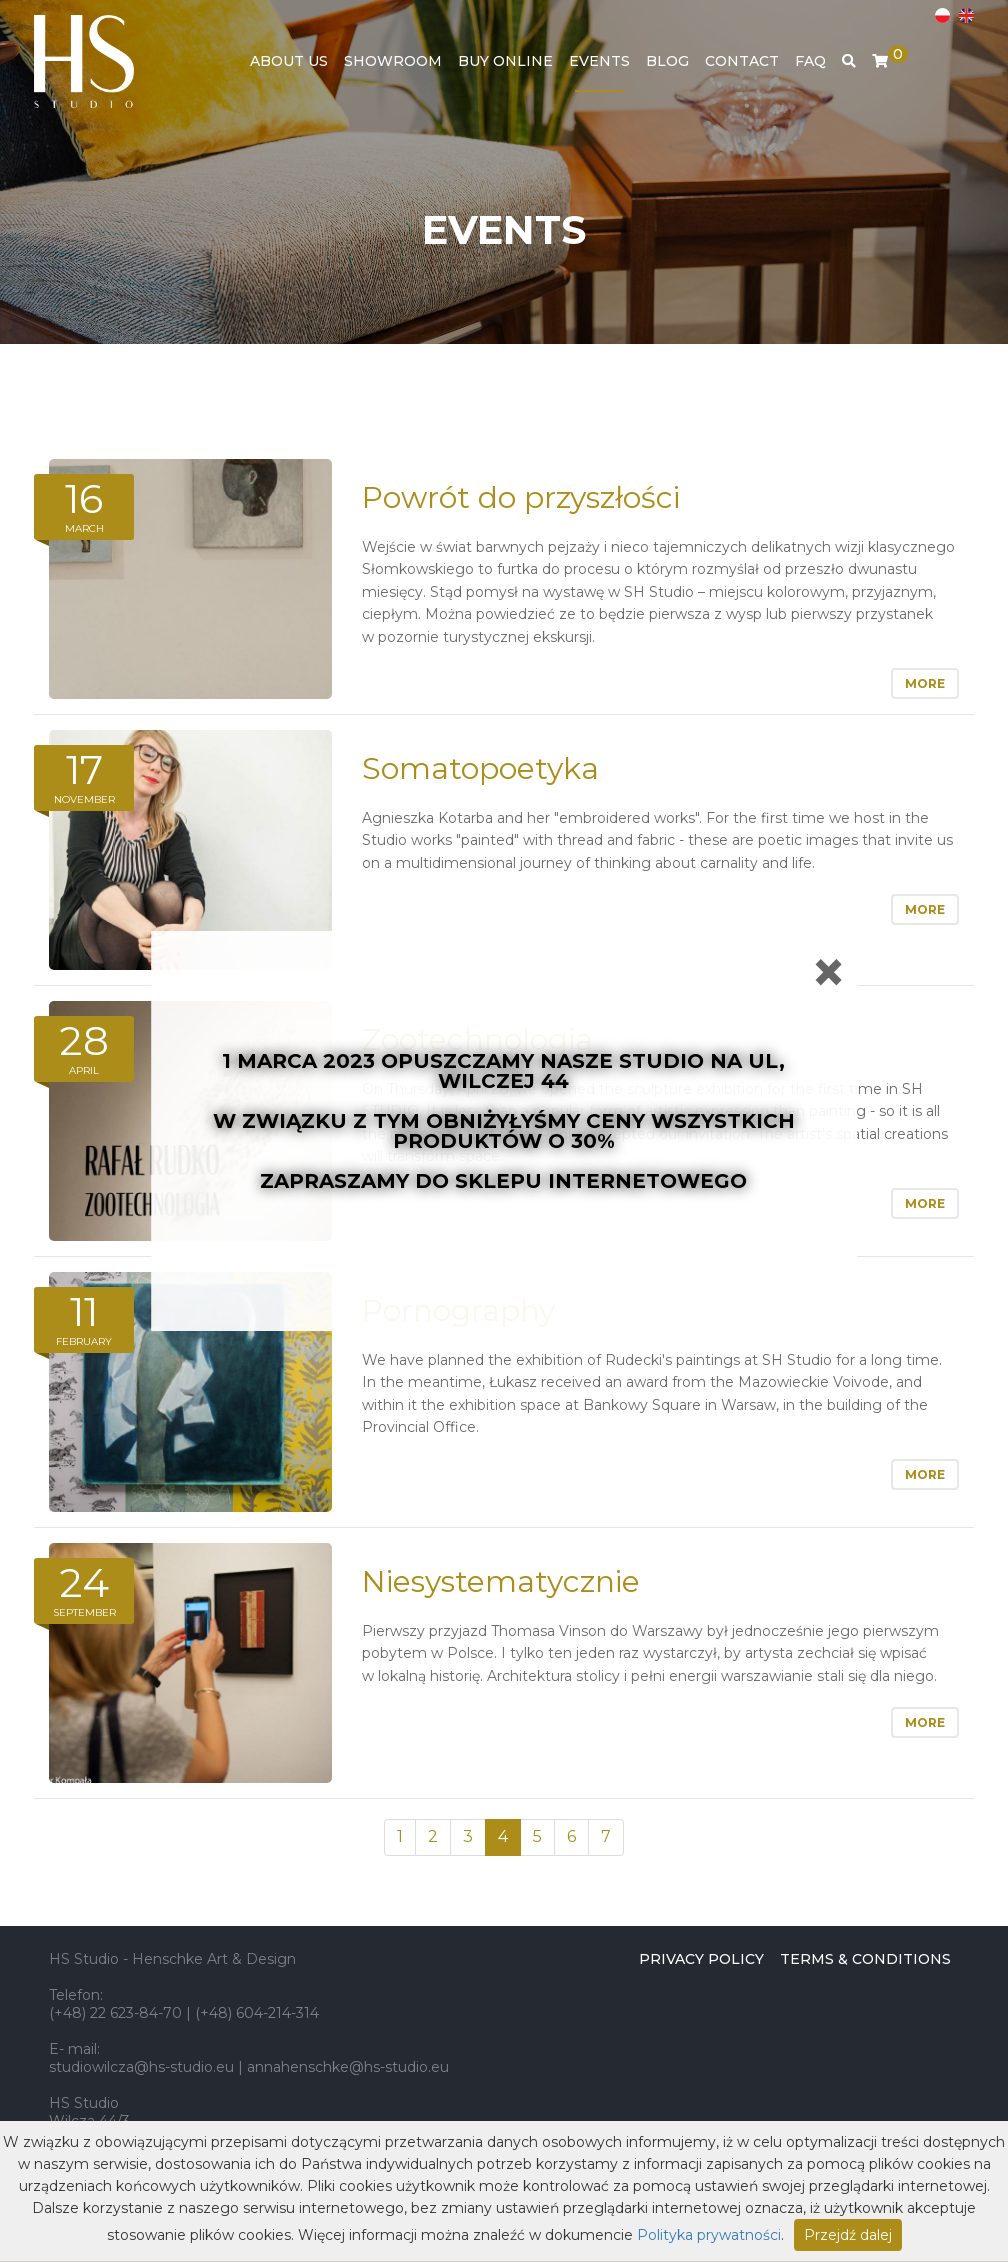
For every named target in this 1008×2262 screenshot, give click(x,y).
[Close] (828, 972)
